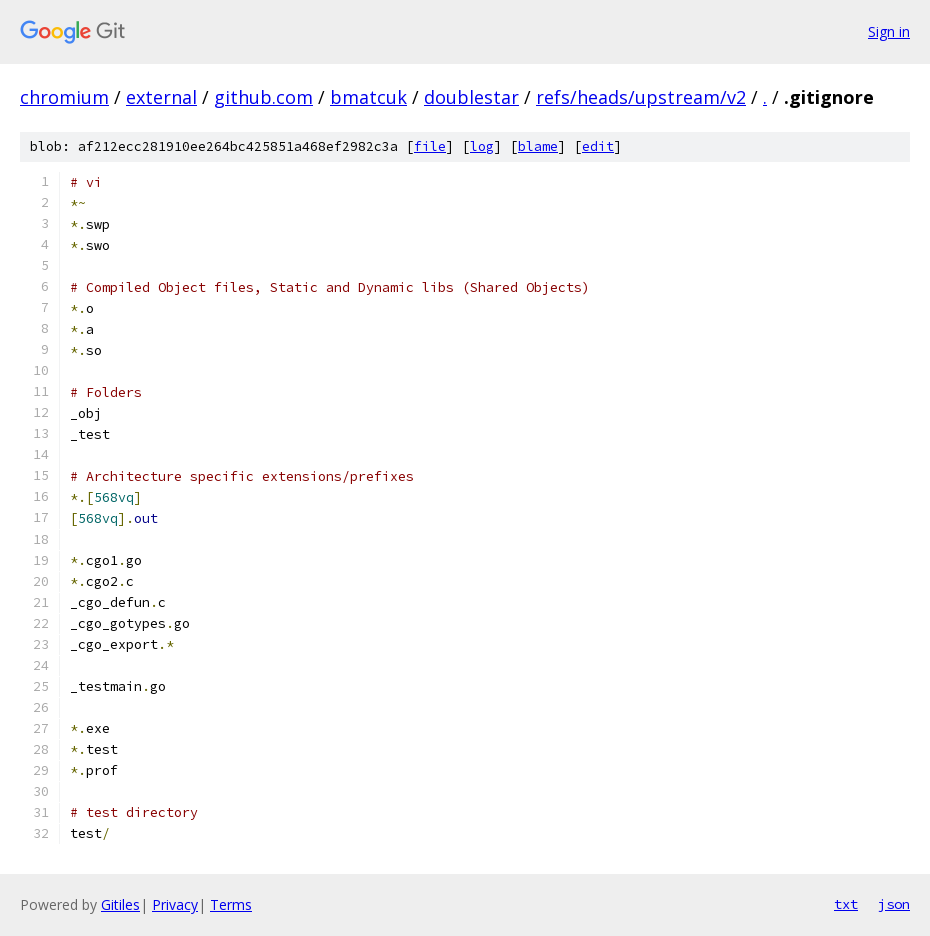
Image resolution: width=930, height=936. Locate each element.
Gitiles (120, 904)
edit (598, 146)
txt (846, 904)
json (894, 904)
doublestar (471, 97)
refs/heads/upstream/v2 (641, 97)
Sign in (889, 31)
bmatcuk (368, 97)
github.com (263, 97)
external (161, 97)
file (430, 146)
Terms (231, 904)
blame (538, 146)
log (482, 146)
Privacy (175, 904)
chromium (64, 97)
